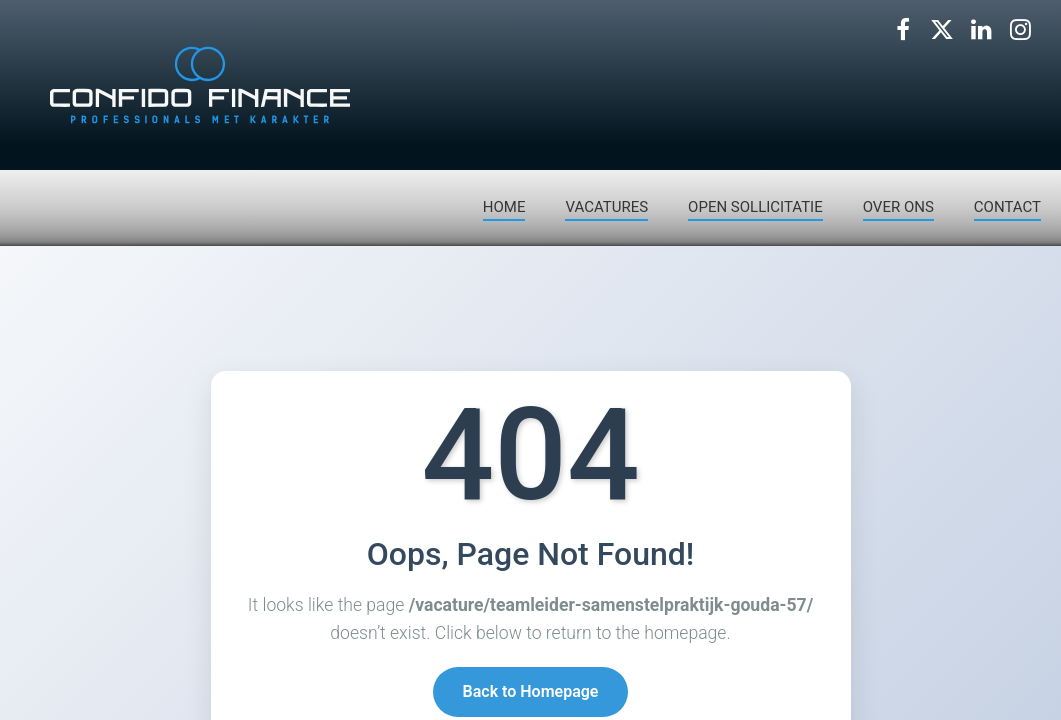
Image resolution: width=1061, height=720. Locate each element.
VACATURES (606, 207)
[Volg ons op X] (942, 30)
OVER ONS (898, 207)
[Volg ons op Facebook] (903, 30)
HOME (504, 207)
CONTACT (1007, 207)
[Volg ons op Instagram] (1020, 30)
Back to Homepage (531, 692)
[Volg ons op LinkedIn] (981, 30)
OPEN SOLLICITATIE (755, 207)
